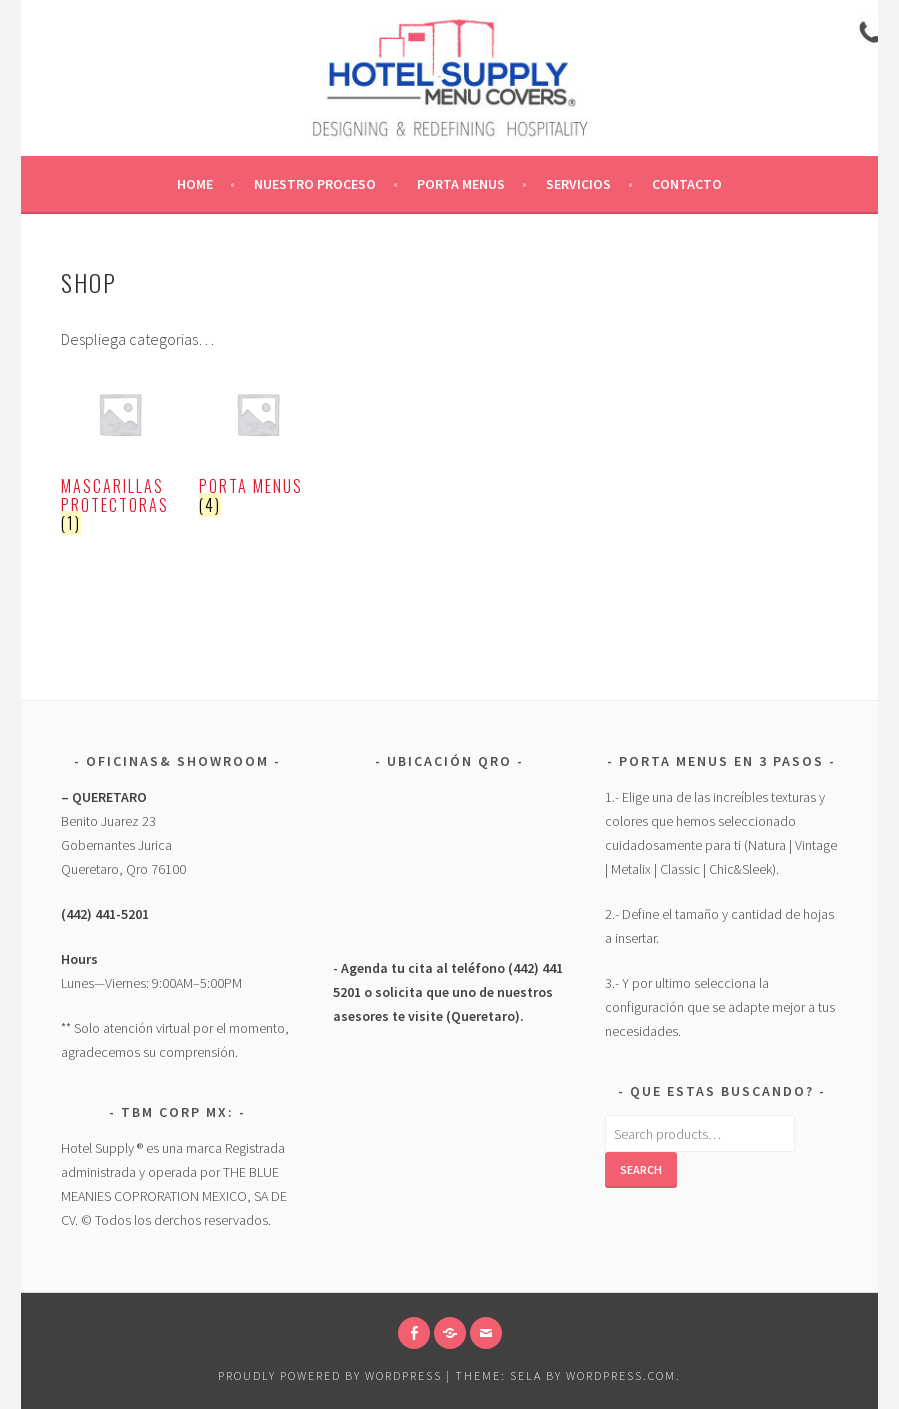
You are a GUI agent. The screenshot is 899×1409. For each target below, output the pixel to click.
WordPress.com (621, 1375)
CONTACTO (687, 184)
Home (195, 184)
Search (641, 1169)
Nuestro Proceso (315, 184)
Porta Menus (461, 184)
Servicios (578, 184)
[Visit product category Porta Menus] (258, 448)
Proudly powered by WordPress (330, 1375)
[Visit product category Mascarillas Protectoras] (120, 458)
